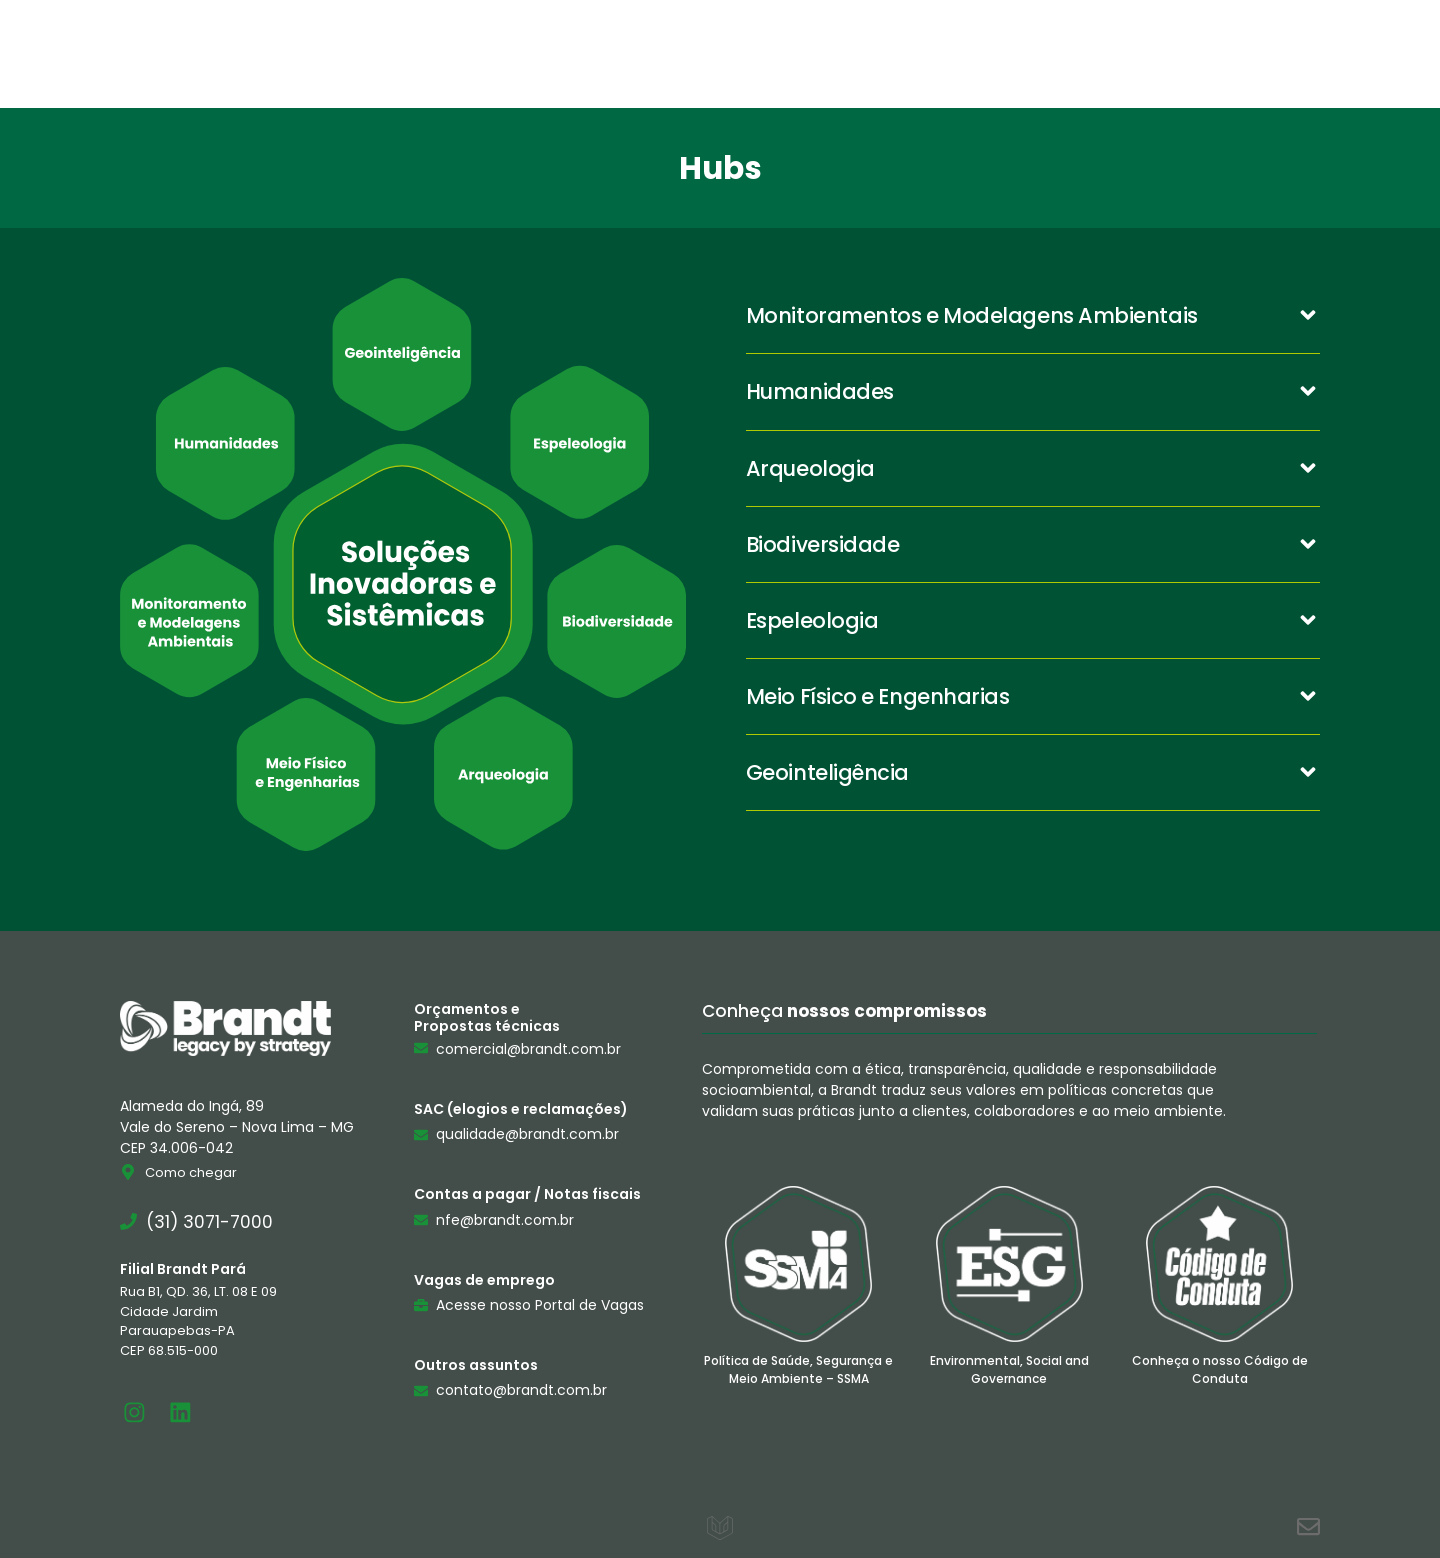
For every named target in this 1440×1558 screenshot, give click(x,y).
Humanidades (820, 391)
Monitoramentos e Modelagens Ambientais (972, 315)
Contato (1026, 53)
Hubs (899, 53)
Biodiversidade (823, 544)
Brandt (629, 53)
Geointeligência (827, 772)
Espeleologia (812, 620)
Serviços (770, 53)
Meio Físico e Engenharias (878, 696)
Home (505, 53)
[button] (1033, 316)
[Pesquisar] (1403, 53)
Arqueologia (810, 468)
